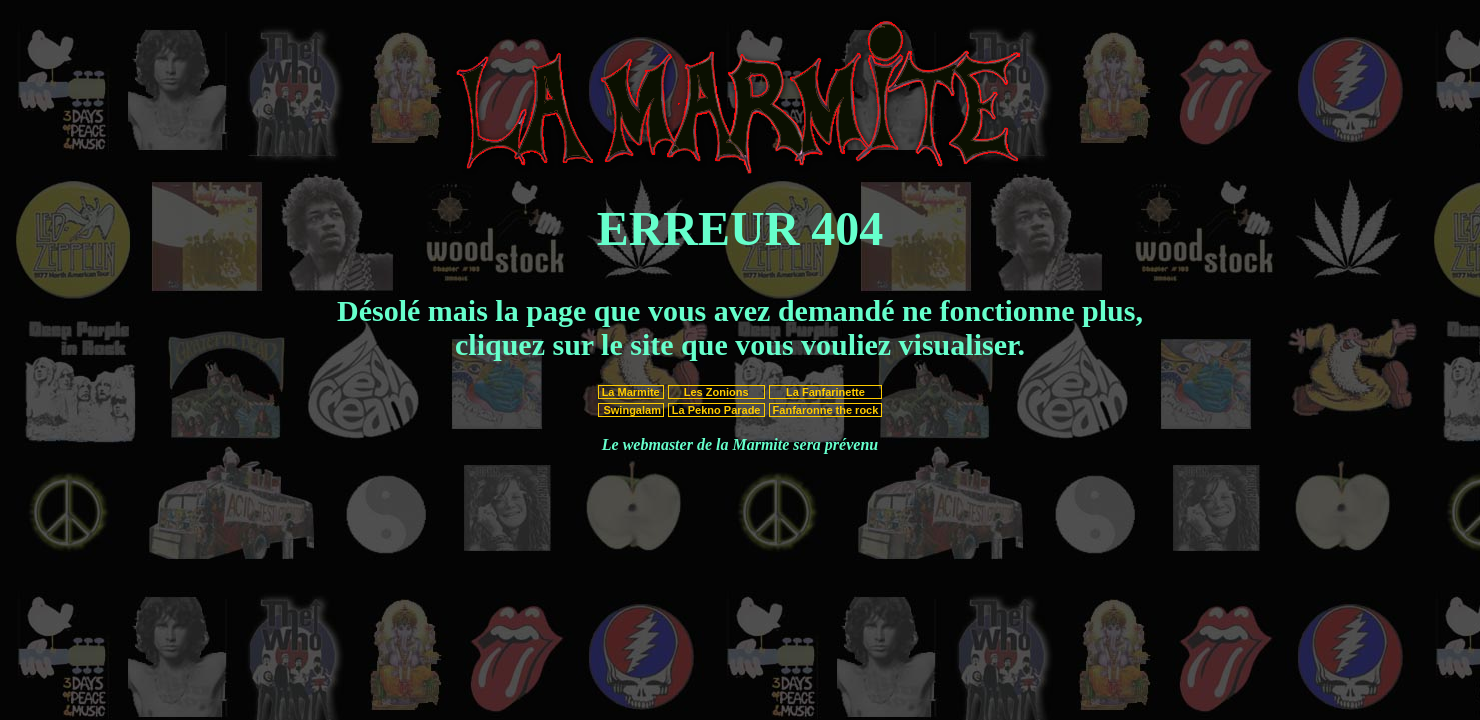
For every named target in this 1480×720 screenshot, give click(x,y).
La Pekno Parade (716, 410)
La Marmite (631, 392)
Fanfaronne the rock (826, 410)
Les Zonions (716, 392)
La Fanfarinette (825, 392)
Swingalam (630, 410)
